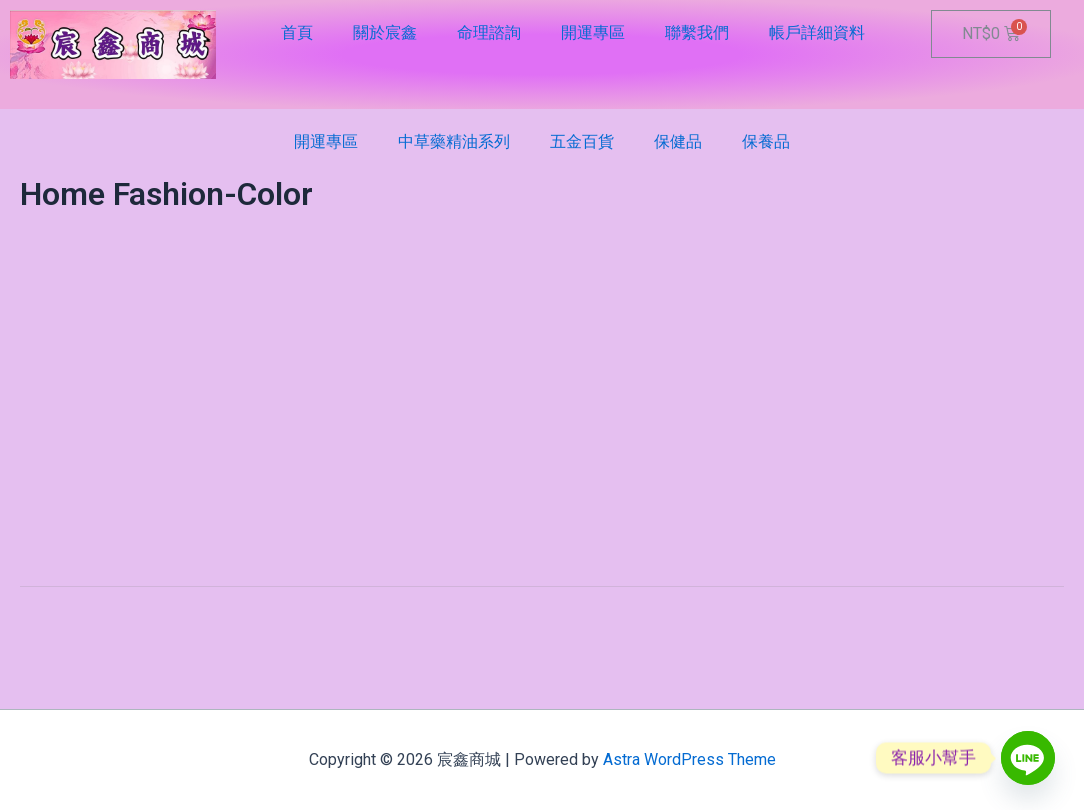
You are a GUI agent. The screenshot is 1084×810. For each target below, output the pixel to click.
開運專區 (593, 32)
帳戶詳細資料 (817, 32)
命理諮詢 (489, 32)
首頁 (297, 32)
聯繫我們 (697, 32)
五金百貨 (582, 141)
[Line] (1028, 758)
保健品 (678, 141)
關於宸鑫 (385, 32)
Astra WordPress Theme (689, 759)
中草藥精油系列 (454, 141)
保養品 (766, 141)
